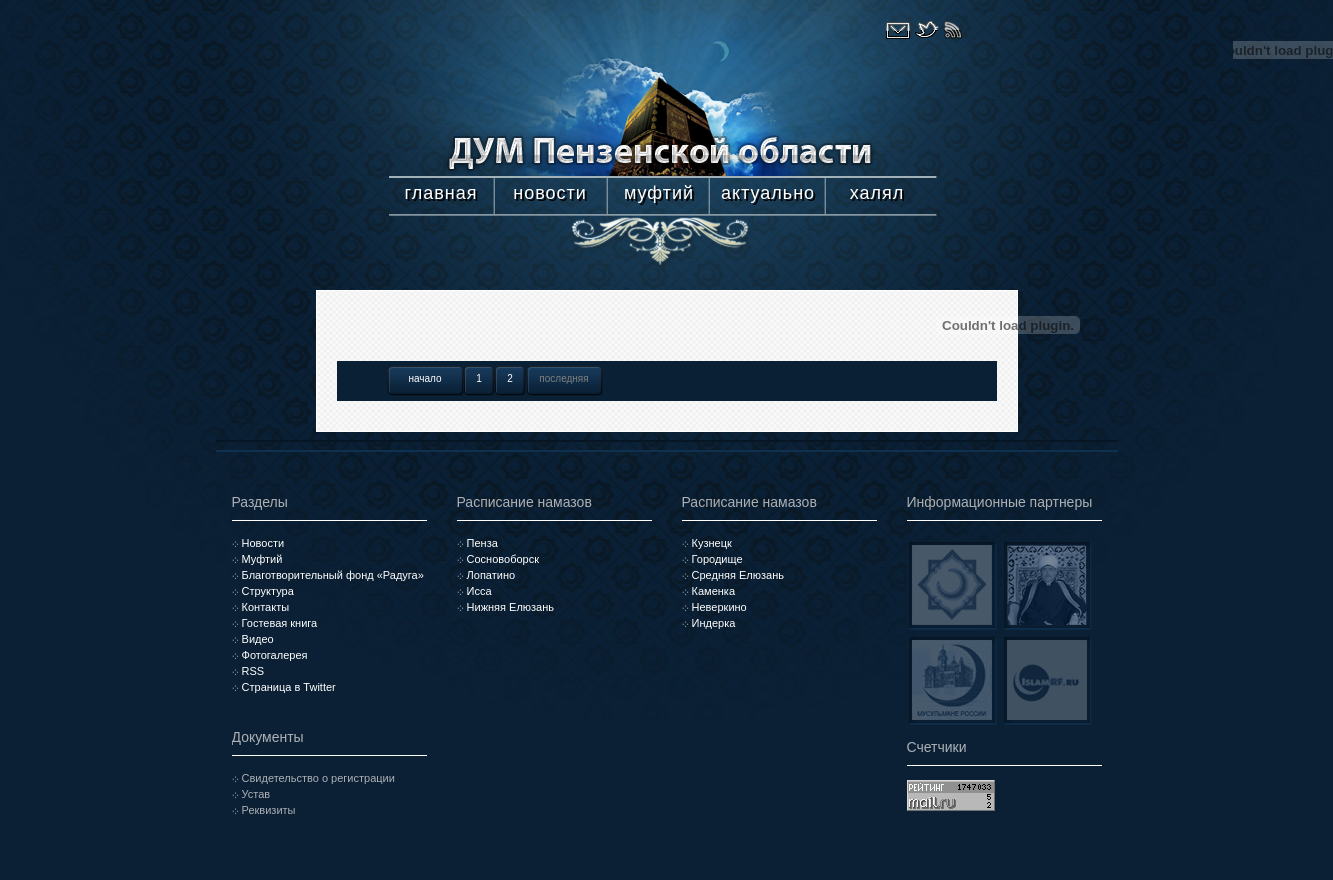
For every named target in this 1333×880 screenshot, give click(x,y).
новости (550, 193)
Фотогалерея (275, 655)
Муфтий (262, 559)
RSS (253, 671)
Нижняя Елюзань (510, 607)
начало (424, 378)
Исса (479, 591)
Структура (268, 591)
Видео (258, 639)
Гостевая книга (280, 623)
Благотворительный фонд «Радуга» (333, 575)
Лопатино (491, 575)
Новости (263, 543)
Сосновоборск (503, 559)
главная (441, 193)
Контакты (266, 607)
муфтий (659, 193)
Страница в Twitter (289, 687)
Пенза (482, 543)
